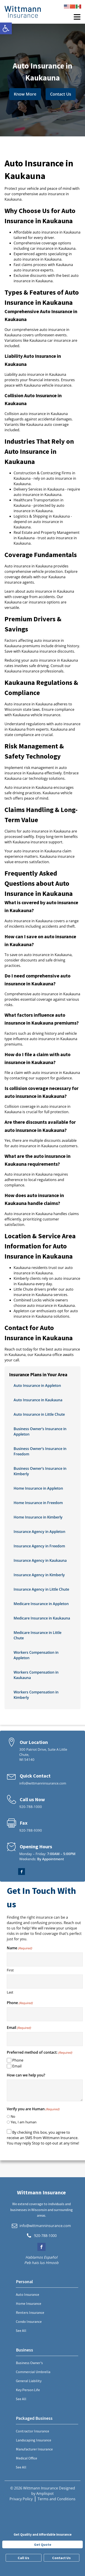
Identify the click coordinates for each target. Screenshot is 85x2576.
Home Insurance (28, 2303)
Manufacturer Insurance (34, 2449)
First (10, 1970)
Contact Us (60, 94)
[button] (6, 28)
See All (21, 2330)
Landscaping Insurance (33, 2440)
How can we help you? (26, 2075)
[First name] (45, 1959)
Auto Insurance (27, 2294)
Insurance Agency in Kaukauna (40, 1560)
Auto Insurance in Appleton (37, 1385)
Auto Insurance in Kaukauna (38, 1399)
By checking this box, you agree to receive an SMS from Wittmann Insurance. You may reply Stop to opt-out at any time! (43, 2138)
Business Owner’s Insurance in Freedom (40, 1451)
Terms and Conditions (56, 2498)
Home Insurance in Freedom (38, 1502)
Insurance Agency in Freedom (39, 1546)
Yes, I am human (23, 2122)
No (13, 2116)
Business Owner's (29, 2362)
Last (10, 1992)
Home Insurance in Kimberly (38, 1517)
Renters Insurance (30, 2312)
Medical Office (26, 2458)
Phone (20, 2002)
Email (19, 2027)
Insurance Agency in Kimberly (39, 1574)
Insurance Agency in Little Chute (41, 1589)
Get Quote (42, 2544)
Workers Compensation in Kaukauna (36, 1675)
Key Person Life (28, 2390)
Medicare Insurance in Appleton (41, 1603)
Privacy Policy (21, 2498)
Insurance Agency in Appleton (39, 1531)
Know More (25, 94)
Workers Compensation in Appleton (36, 1655)
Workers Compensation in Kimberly (36, 1695)
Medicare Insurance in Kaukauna (42, 1618)
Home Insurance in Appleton (38, 1488)
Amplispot (45, 2493)
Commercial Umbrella (33, 2372)
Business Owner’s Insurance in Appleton (40, 1431)
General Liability (28, 2381)
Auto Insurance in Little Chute (39, 1414)
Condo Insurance (29, 2321)
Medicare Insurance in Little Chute (37, 1635)
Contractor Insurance (32, 2431)
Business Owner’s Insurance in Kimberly (40, 1471)
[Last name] (45, 1982)
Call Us (23, 2557)
